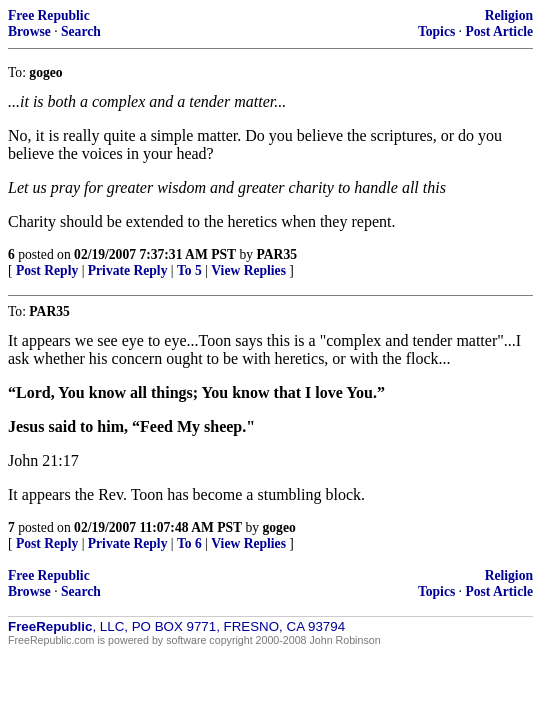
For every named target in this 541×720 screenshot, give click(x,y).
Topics (436, 31)
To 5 (189, 270)
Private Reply (128, 270)
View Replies (248, 270)
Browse (29, 31)
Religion (509, 15)
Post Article (499, 31)
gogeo (279, 527)
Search (81, 31)
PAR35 (276, 254)
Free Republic (49, 15)
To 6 (189, 543)
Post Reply (47, 270)
